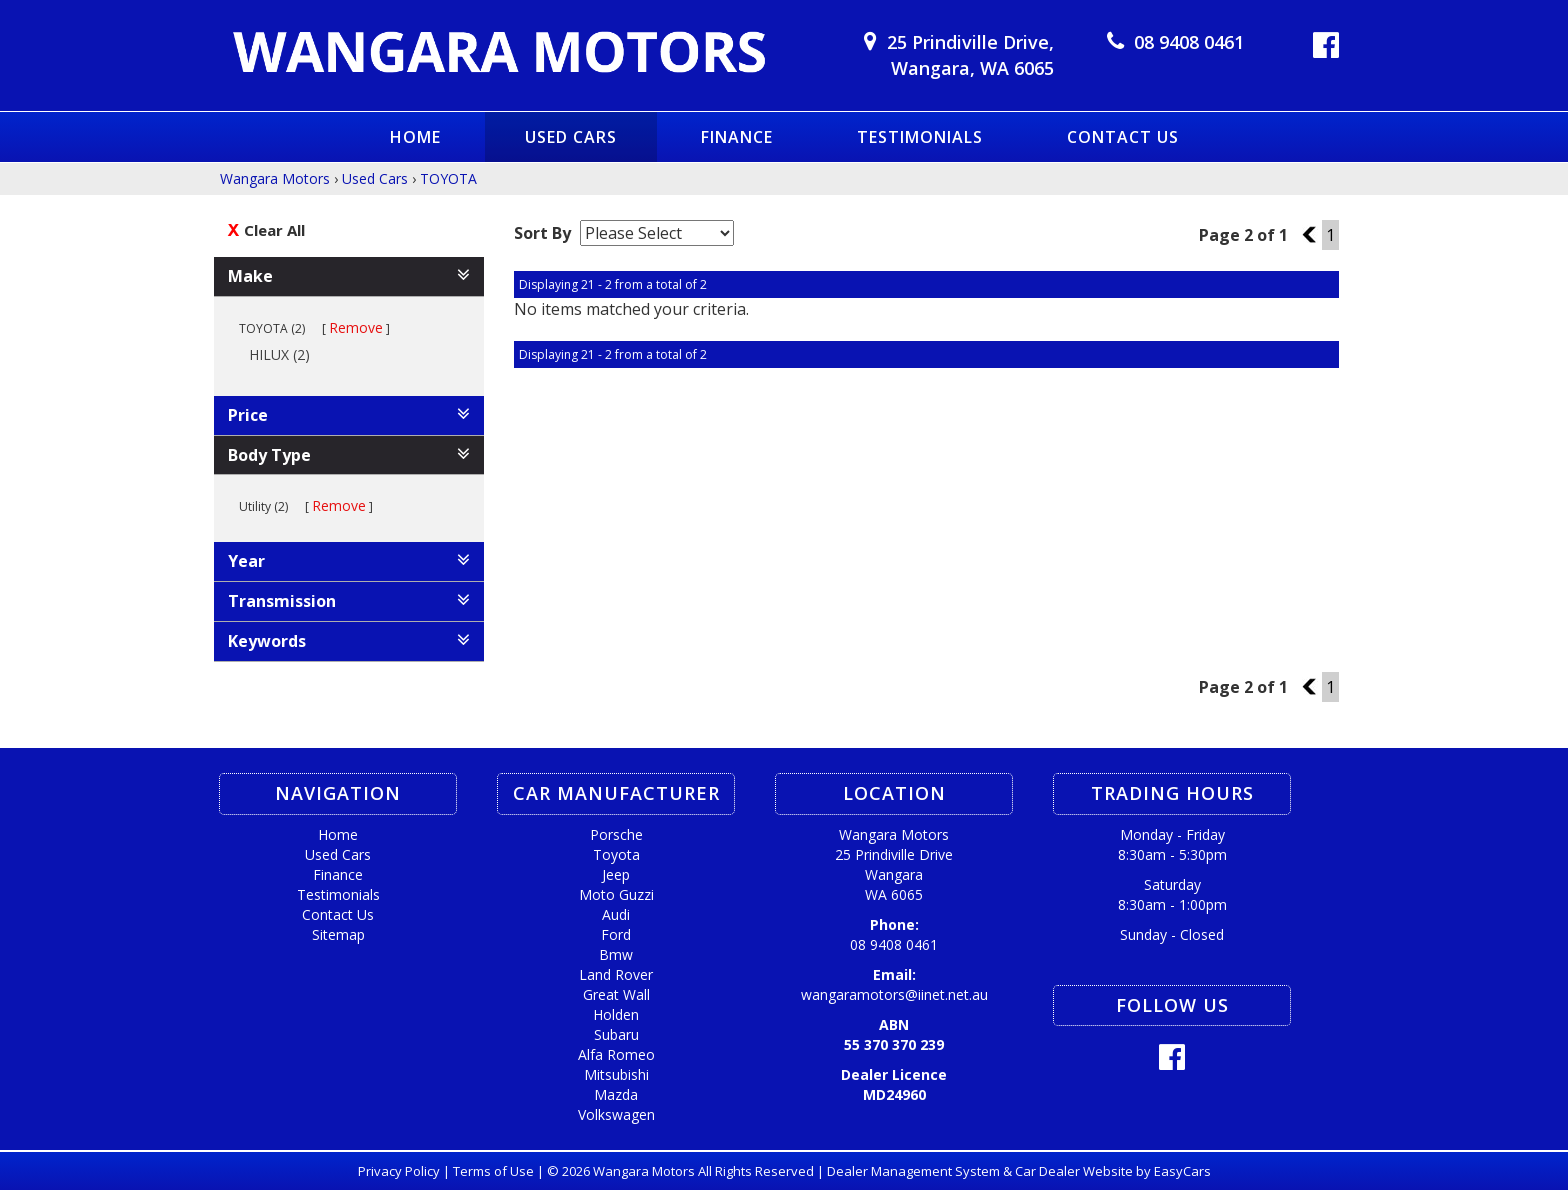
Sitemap (338, 934)
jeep (616, 874)
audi (616, 914)
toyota (616, 854)
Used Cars (571, 137)
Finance (737, 137)
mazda (616, 1094)
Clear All (274, 230)
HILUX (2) (286, 354)
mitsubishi (616, 1074)
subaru (616, 1034)
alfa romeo (616, 1054)
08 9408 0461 (1189, 42)
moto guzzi (616, 894)
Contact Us (1123, 137)
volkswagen (616, 1114)
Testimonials (920, 137)
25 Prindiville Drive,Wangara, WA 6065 (970, 55)
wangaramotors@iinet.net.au (894, 994)
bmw (616, 954)
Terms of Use (495, 1171)
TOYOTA (448, 178)
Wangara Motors (275, 178)
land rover (616, 974)
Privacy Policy (400, 1171)
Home (415, 137)
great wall (616, 994)
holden (616, 1014)
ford (616, 934)
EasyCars (1182, 1171)
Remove (356, 327)
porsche (616, 834)
